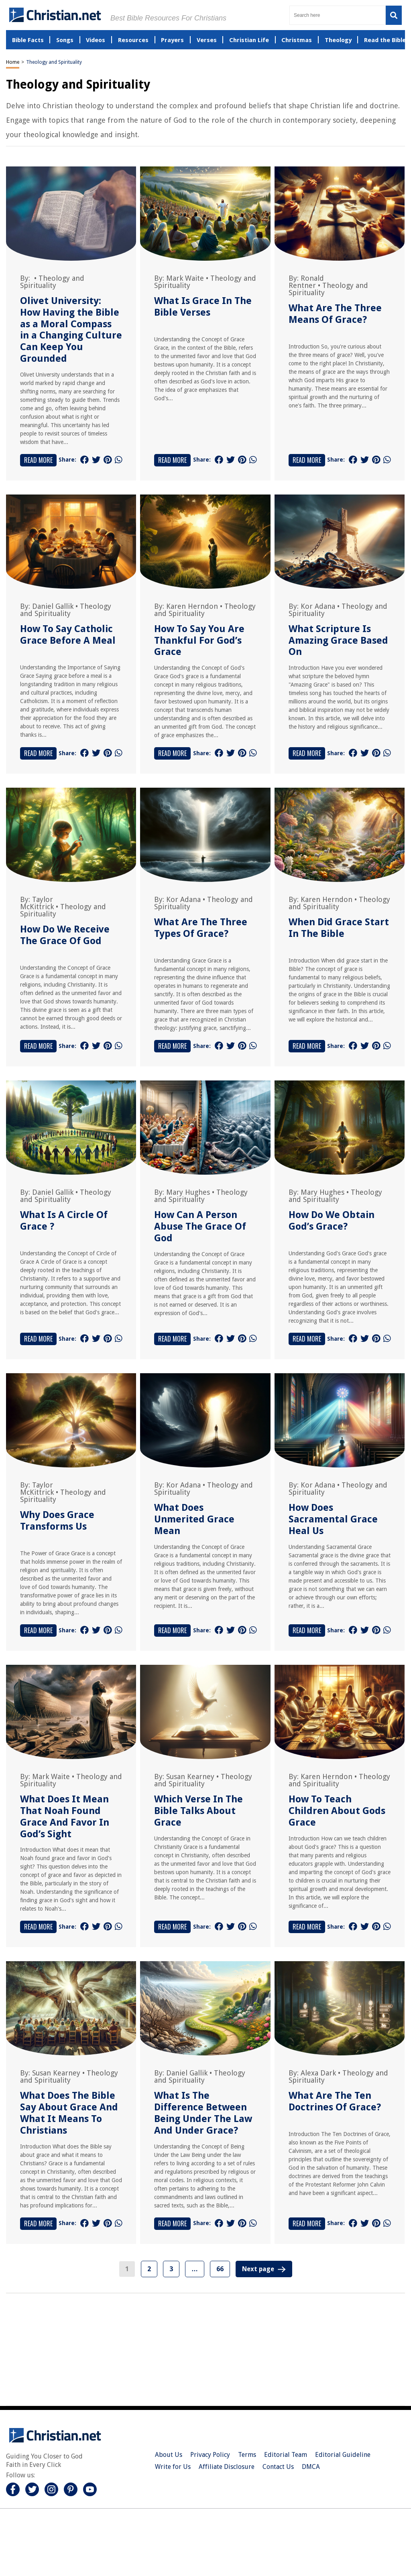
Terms (247, 2454)
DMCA (311, 2467)
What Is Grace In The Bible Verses (203, 306)
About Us (168, 2454)
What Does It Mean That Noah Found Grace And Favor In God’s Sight (64, 1816)
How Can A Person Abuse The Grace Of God (200, 1226)
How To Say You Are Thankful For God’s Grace (199, 640)
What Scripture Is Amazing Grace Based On (338, 640)
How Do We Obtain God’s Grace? (331, 1220)
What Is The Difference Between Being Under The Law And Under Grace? (203, 2113)
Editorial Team (285, 2454)
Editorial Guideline (342, 2454)
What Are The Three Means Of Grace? (335, 313)
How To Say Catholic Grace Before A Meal (68, 634)
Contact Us (278, 2467)
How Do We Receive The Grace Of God (65, 935)
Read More (38, 460)
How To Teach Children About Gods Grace (337, 1811)
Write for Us (173, 2467)
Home (12, 62)
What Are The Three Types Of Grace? (200, 927)
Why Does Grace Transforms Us (57, 1520)
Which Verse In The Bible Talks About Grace (198, 1811)
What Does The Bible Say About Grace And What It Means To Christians (69, 2113)
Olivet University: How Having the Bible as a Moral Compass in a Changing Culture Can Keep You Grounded (71, 329)
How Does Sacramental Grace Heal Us (333, 1519)
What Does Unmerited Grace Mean (194, 1519)
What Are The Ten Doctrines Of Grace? (335, 2101)
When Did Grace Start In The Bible (339, 927)
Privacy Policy (210, 2454)
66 (220, 2269)
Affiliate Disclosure (226, 2467)
